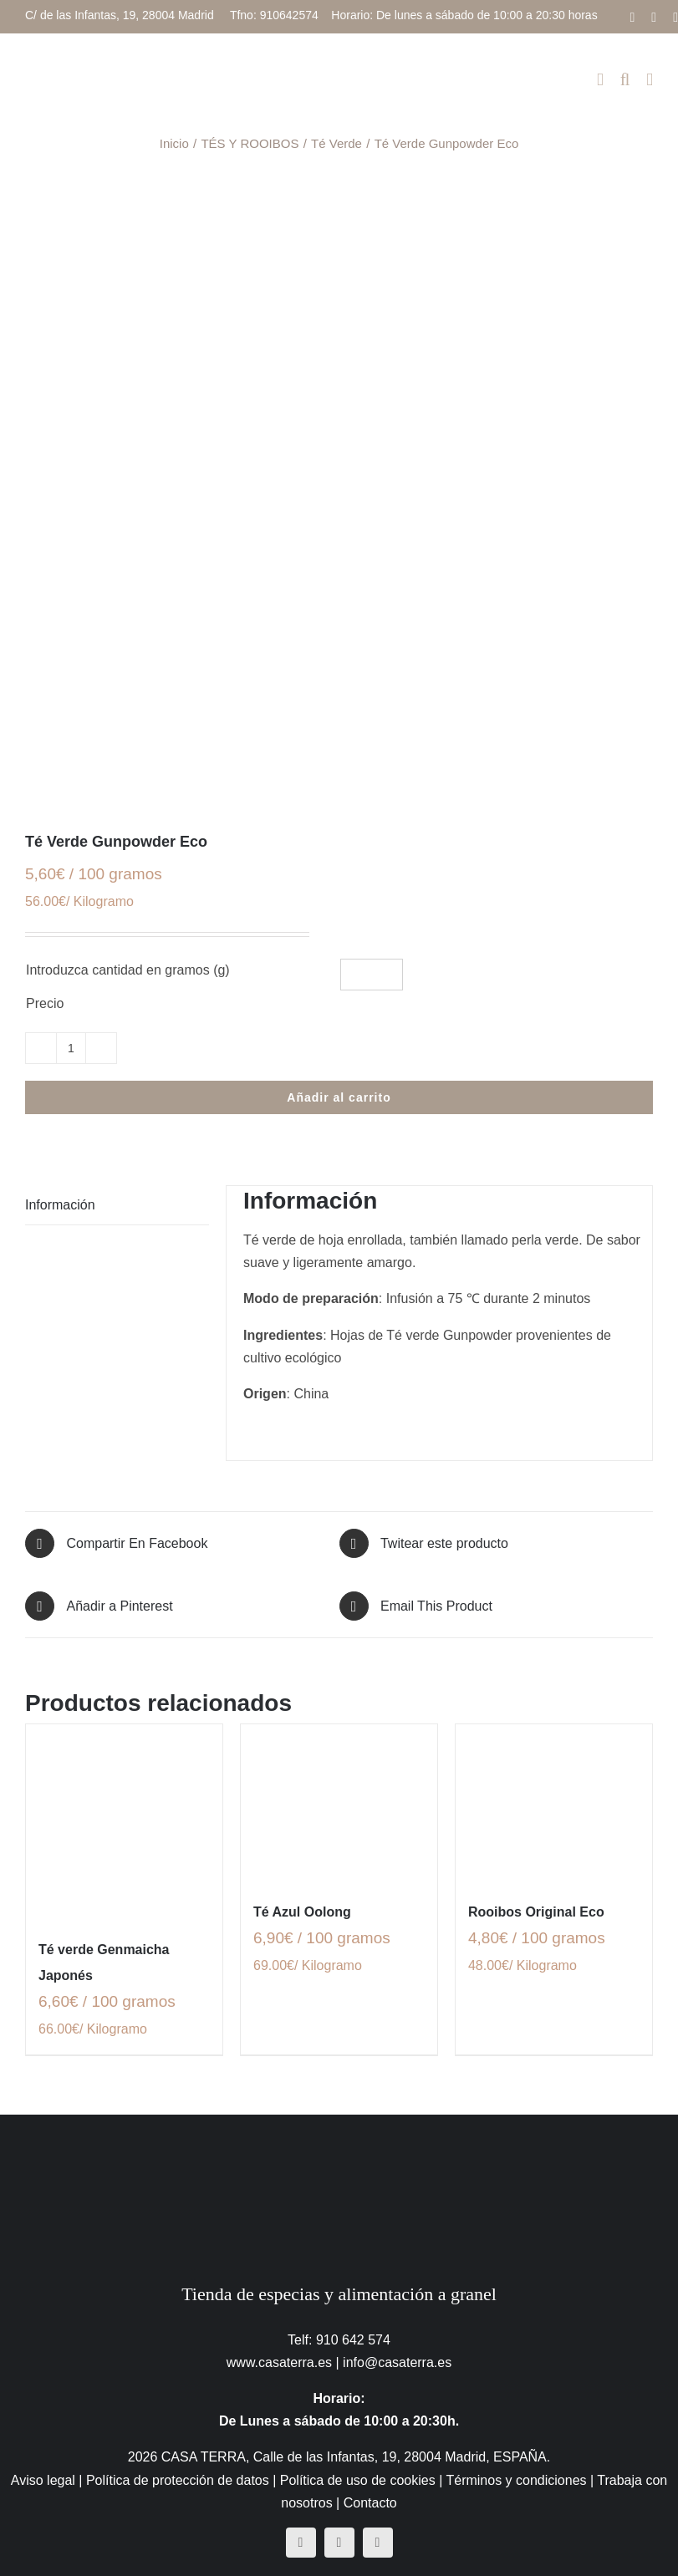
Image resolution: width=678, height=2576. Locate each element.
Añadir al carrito (338, 1097)
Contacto (370, 2503)
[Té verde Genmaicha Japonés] (124, 1822)
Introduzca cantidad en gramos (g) (128, 970)
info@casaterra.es (397, 2362)
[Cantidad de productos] (71, 1048)
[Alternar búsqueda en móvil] (625, 80)
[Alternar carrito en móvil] (600, 80)
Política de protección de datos (177, 2480)
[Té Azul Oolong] (339, 1803)
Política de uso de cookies (358, 2480)
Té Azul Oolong (302, 1912)
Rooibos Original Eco (536, 1912)
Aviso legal (43, 2480)
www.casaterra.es (279, 2362)
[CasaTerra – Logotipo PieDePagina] (339, 2148)
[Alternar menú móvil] (649, 80)
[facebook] (301, 2543)
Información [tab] (60, 1205)
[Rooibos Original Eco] (554, 1803)
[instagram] (339, 2543)
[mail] (378, 2543)
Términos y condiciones (516, 2480)
